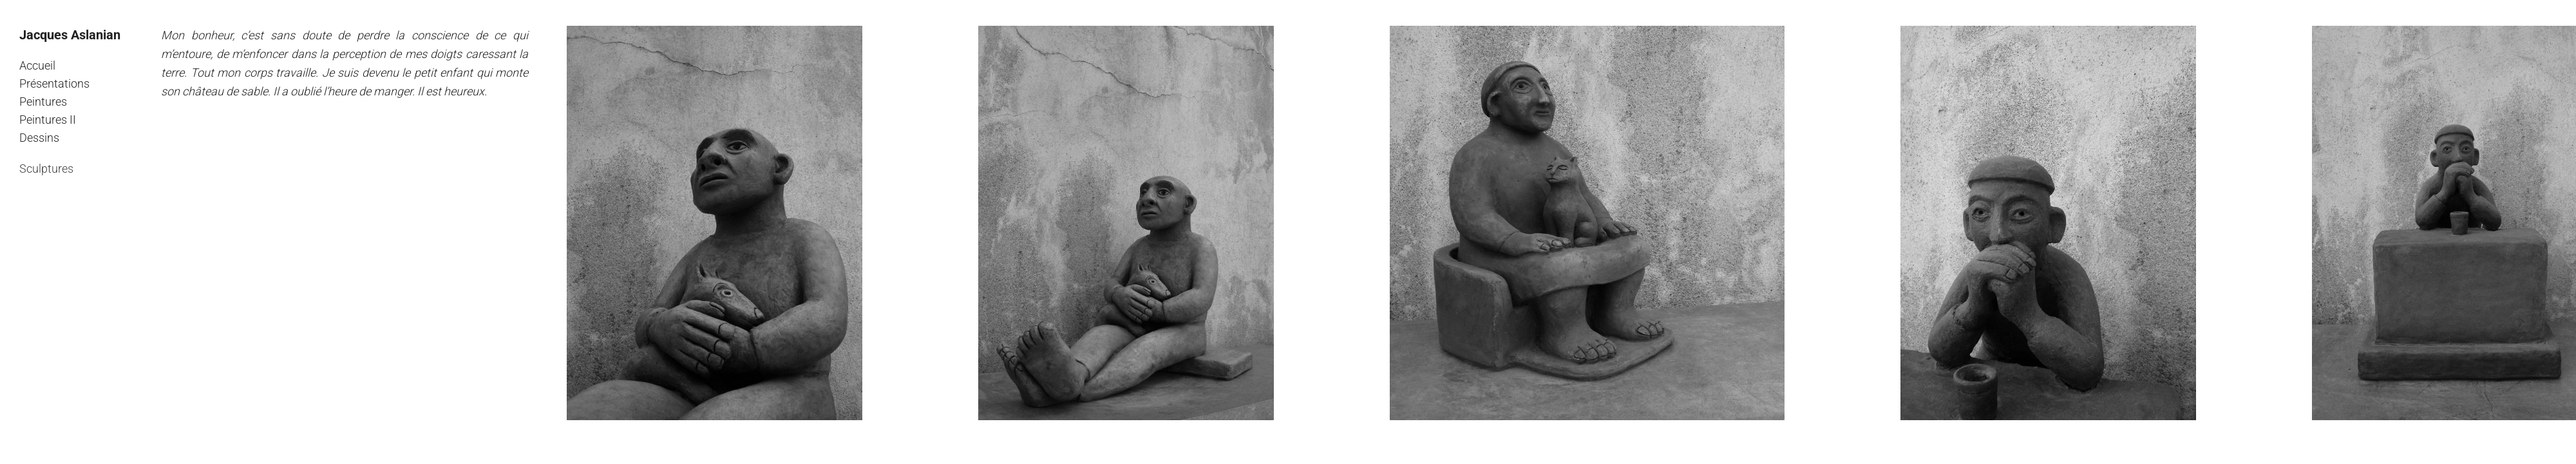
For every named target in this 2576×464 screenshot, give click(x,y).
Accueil (37, 65)
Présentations (54, 83)
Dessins (39, 137)
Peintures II (47, 119)
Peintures (43, 101)
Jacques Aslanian (69, 35)
